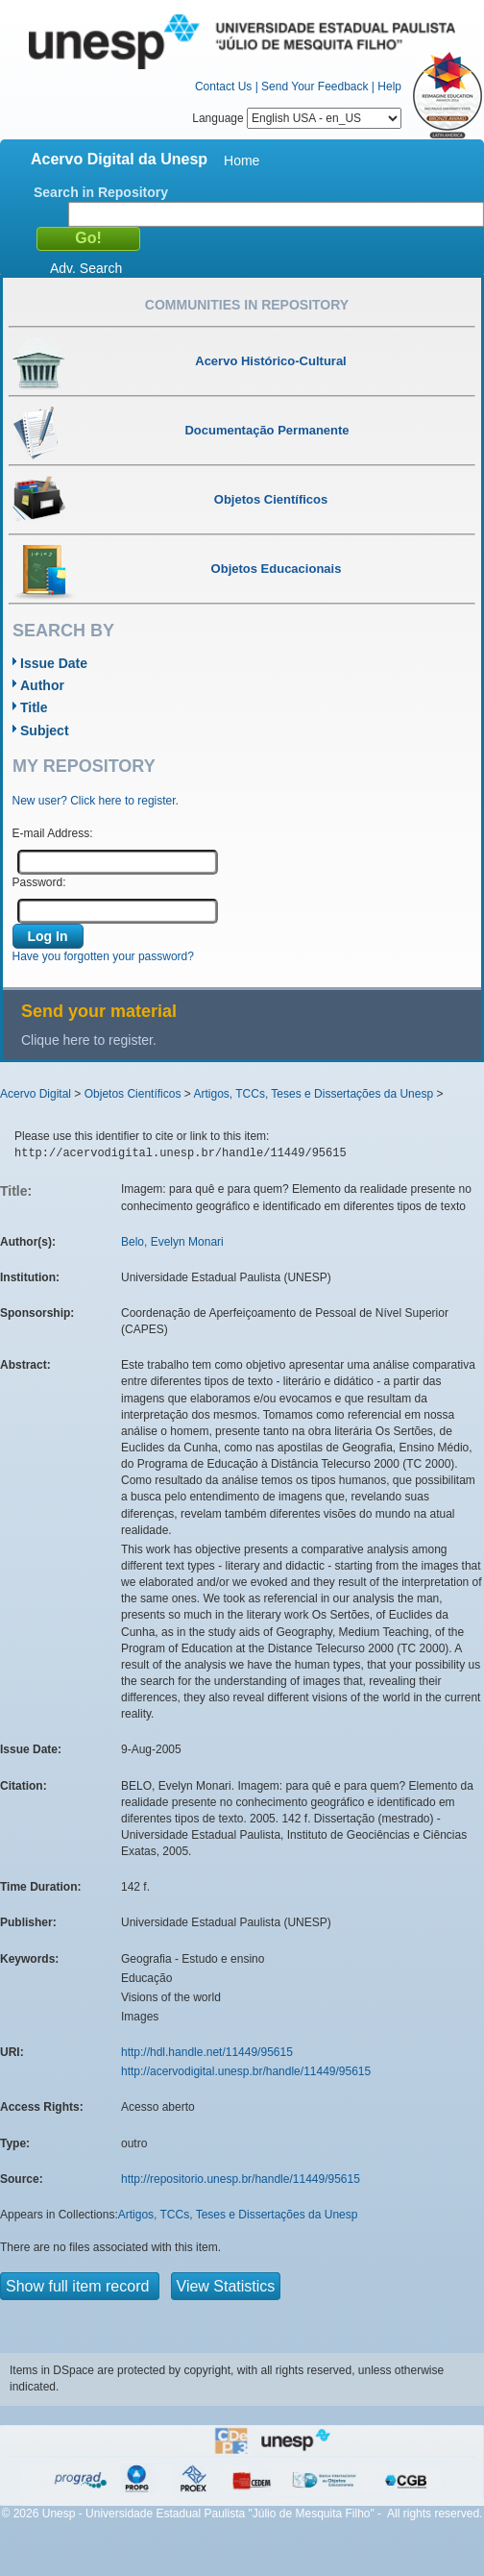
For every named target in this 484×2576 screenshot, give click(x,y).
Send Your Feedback (314, 86)
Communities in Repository (247, 304)
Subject (44, 730)
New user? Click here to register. (95, 800)
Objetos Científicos (133, 1094)
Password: (39, 882)
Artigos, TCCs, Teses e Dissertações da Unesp (313, 1094)
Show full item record (80, 2286)
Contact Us (223, 86)
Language (296, 118)
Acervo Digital (35, 1094)
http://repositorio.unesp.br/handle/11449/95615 (240, 2179)
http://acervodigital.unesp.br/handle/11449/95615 (246, 2071)
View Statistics (226, 2286)
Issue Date (53, 663)
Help (389, 86)
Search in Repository (101, 192)
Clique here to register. (89, 1040)
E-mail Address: (52, 833)
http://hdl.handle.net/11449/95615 (207, 2052)
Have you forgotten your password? (103, 956)
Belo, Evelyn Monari (172, 1242)
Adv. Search (86, 268)
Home (241, 160)
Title (34, 707)
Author (42, 685)
